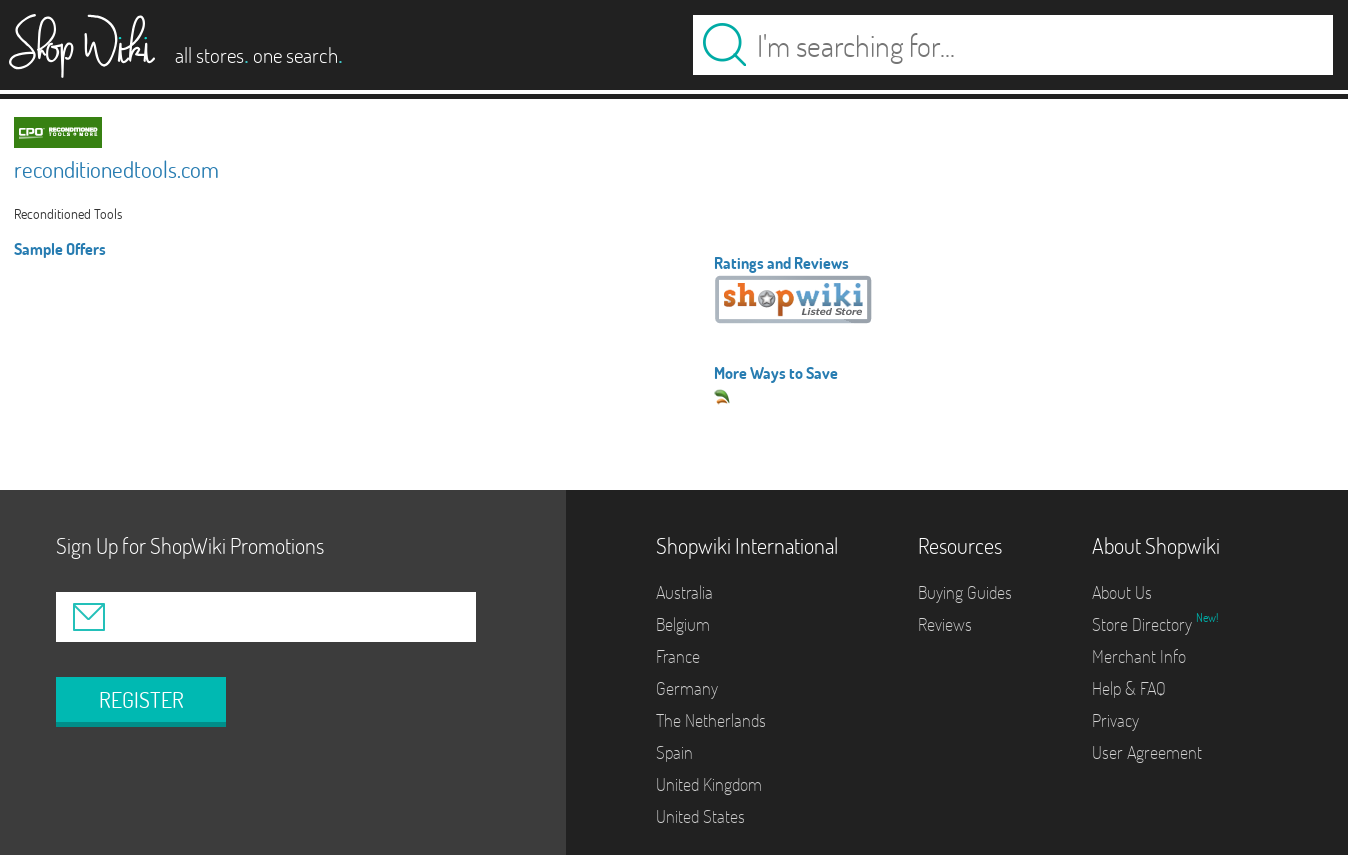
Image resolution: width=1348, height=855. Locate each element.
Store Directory (1144, 624)
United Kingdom (709, 784)
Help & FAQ (1129, 688)
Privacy (1115, 720)
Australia (684, 592)
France (678, 656)
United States (700, 816)
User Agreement (1147, 752)
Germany (687, 688)
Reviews (945, 624)
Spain (674, 752)
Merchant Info (1139, 656)
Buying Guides (965, 592)
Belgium (683, 624)
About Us (1122, 592)
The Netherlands (711, 720)
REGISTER (141, 700)
